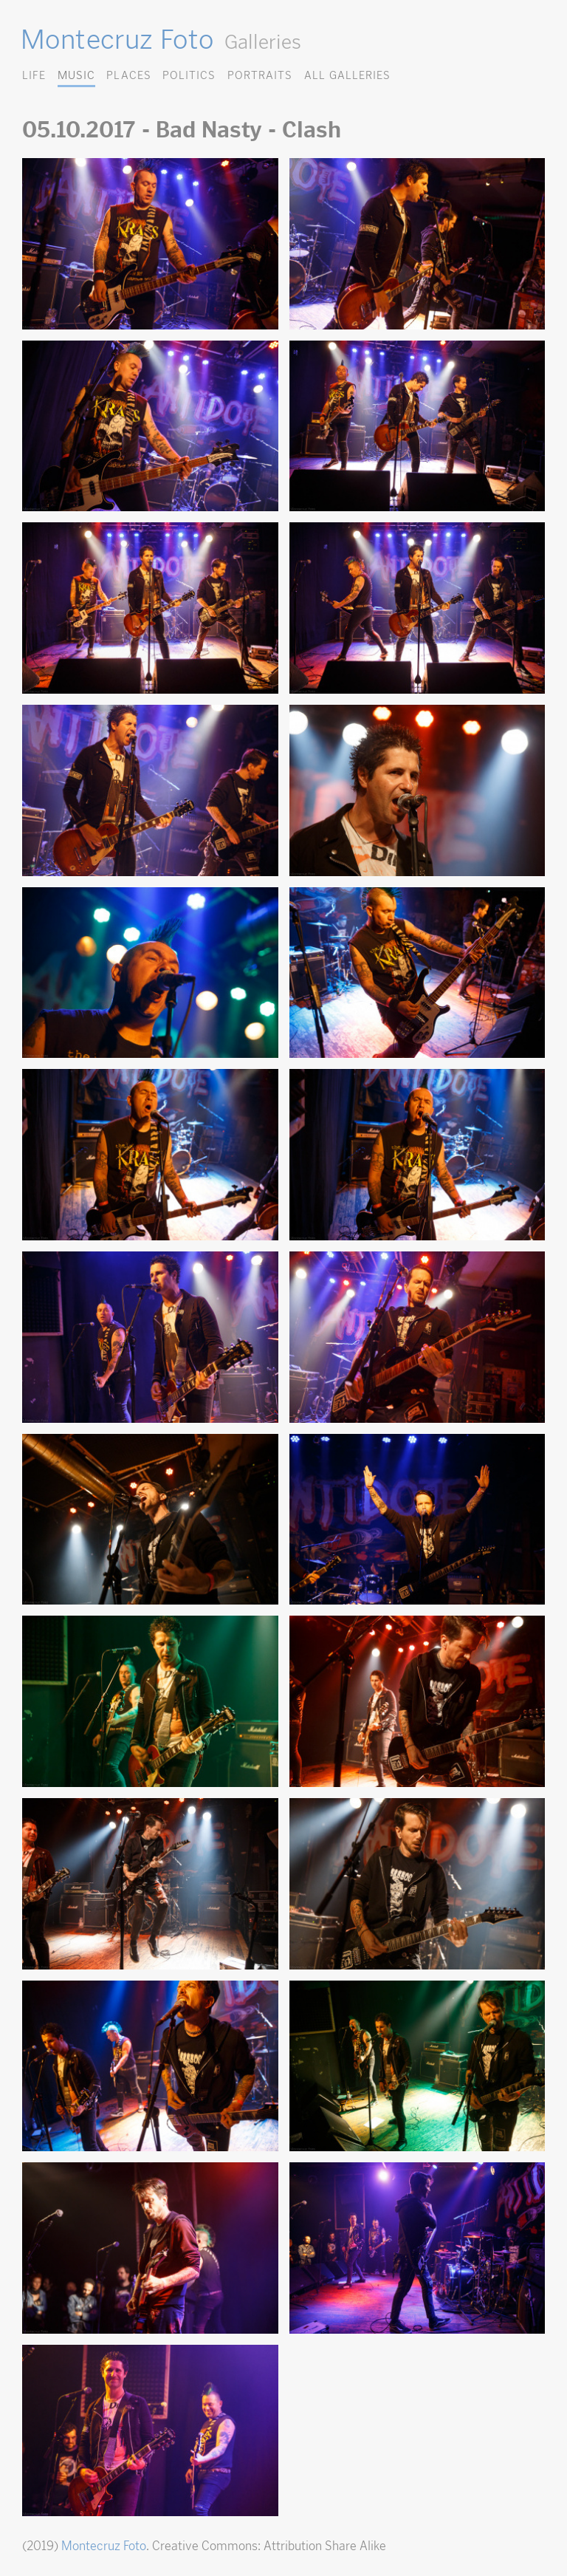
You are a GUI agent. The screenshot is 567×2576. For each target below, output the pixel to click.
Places (128, 75)
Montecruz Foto (117, 39)
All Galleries (347, 75)
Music (76, 75)
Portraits (259, 75)
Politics (189, 75)
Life (34, 75)
